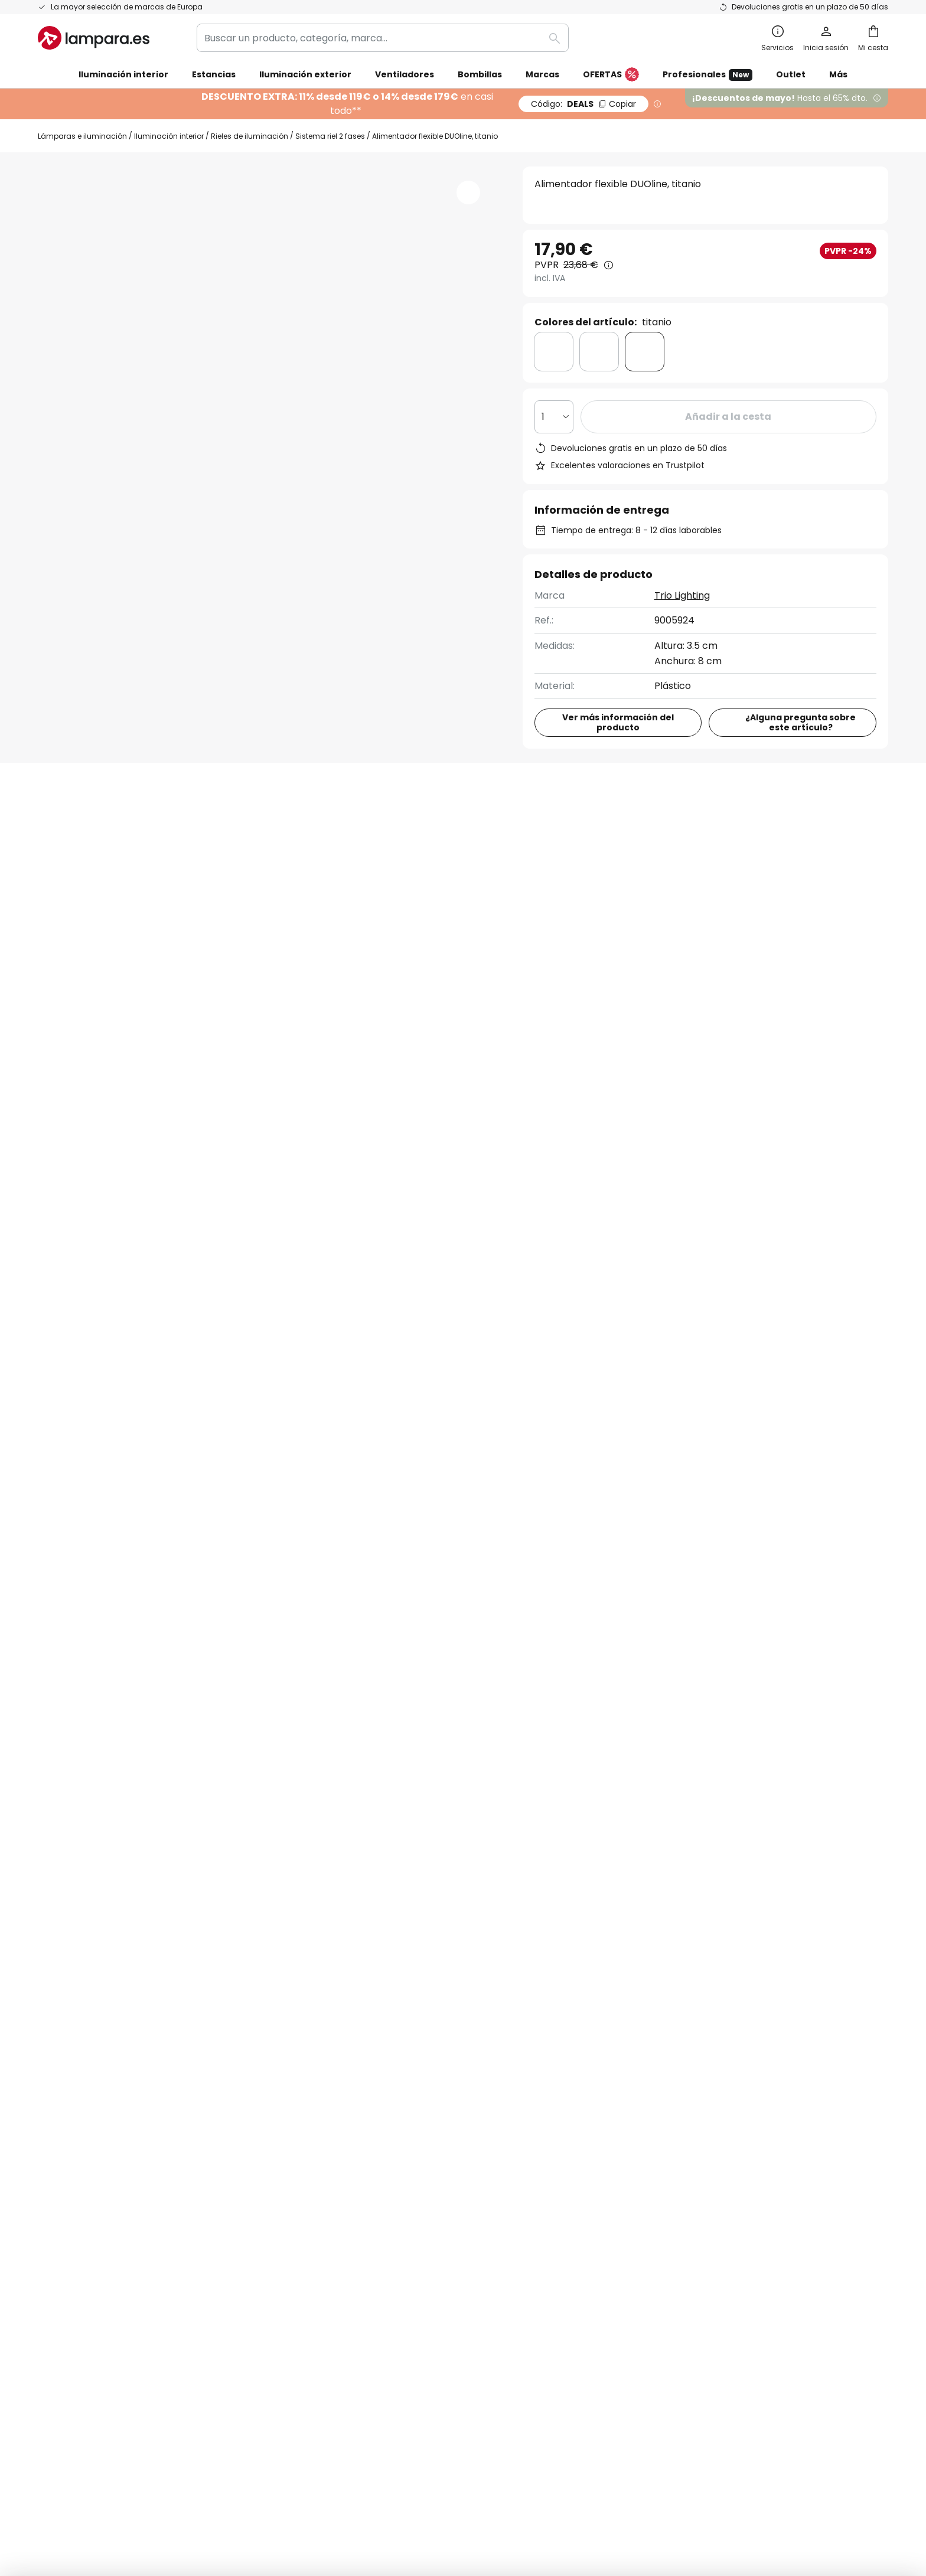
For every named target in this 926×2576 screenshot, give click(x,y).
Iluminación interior (169, 136)
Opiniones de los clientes (382, 2121)
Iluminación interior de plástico (111, 1343)
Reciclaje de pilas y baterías (654, 2454)
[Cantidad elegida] (553, 416)
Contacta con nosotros (92, 2040)
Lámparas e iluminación (82, 136)
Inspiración (350, 2162)
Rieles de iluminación (249, 136)
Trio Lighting (682, 595)
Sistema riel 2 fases (330, 136)
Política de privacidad (598, 1872)
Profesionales (707, 74)
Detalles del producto (222, 826)
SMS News (348, 2040)
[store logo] (93, 38)
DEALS (583, 104)
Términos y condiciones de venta (688, 1999)
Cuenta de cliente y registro (102, 2121)
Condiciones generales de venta (449, 2454)
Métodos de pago (78, 2101)
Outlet (791, 74)
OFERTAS (611, 75)
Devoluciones (69, 2081)
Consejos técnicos (426, 2162)
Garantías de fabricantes (97, 2142)
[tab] (81, 826)
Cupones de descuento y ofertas (401, 2101)
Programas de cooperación (389, 2060)
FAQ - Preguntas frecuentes (103, 1999)
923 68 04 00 (540, 1180)
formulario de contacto (328, 1872)
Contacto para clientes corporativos (777, 1186)
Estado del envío (76, 2019)
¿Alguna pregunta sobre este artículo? (800, 722)
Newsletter (351, 2019)
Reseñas (350, 826)
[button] (468, 192)
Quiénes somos (360, 1999)
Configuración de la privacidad (279, 2454)
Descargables (450, 826)
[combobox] (382, 37)
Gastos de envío (75, 2060)
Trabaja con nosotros (375, 2081)
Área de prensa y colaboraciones (402, 2142)
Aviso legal (636, 2040)
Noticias (343, 2183)
